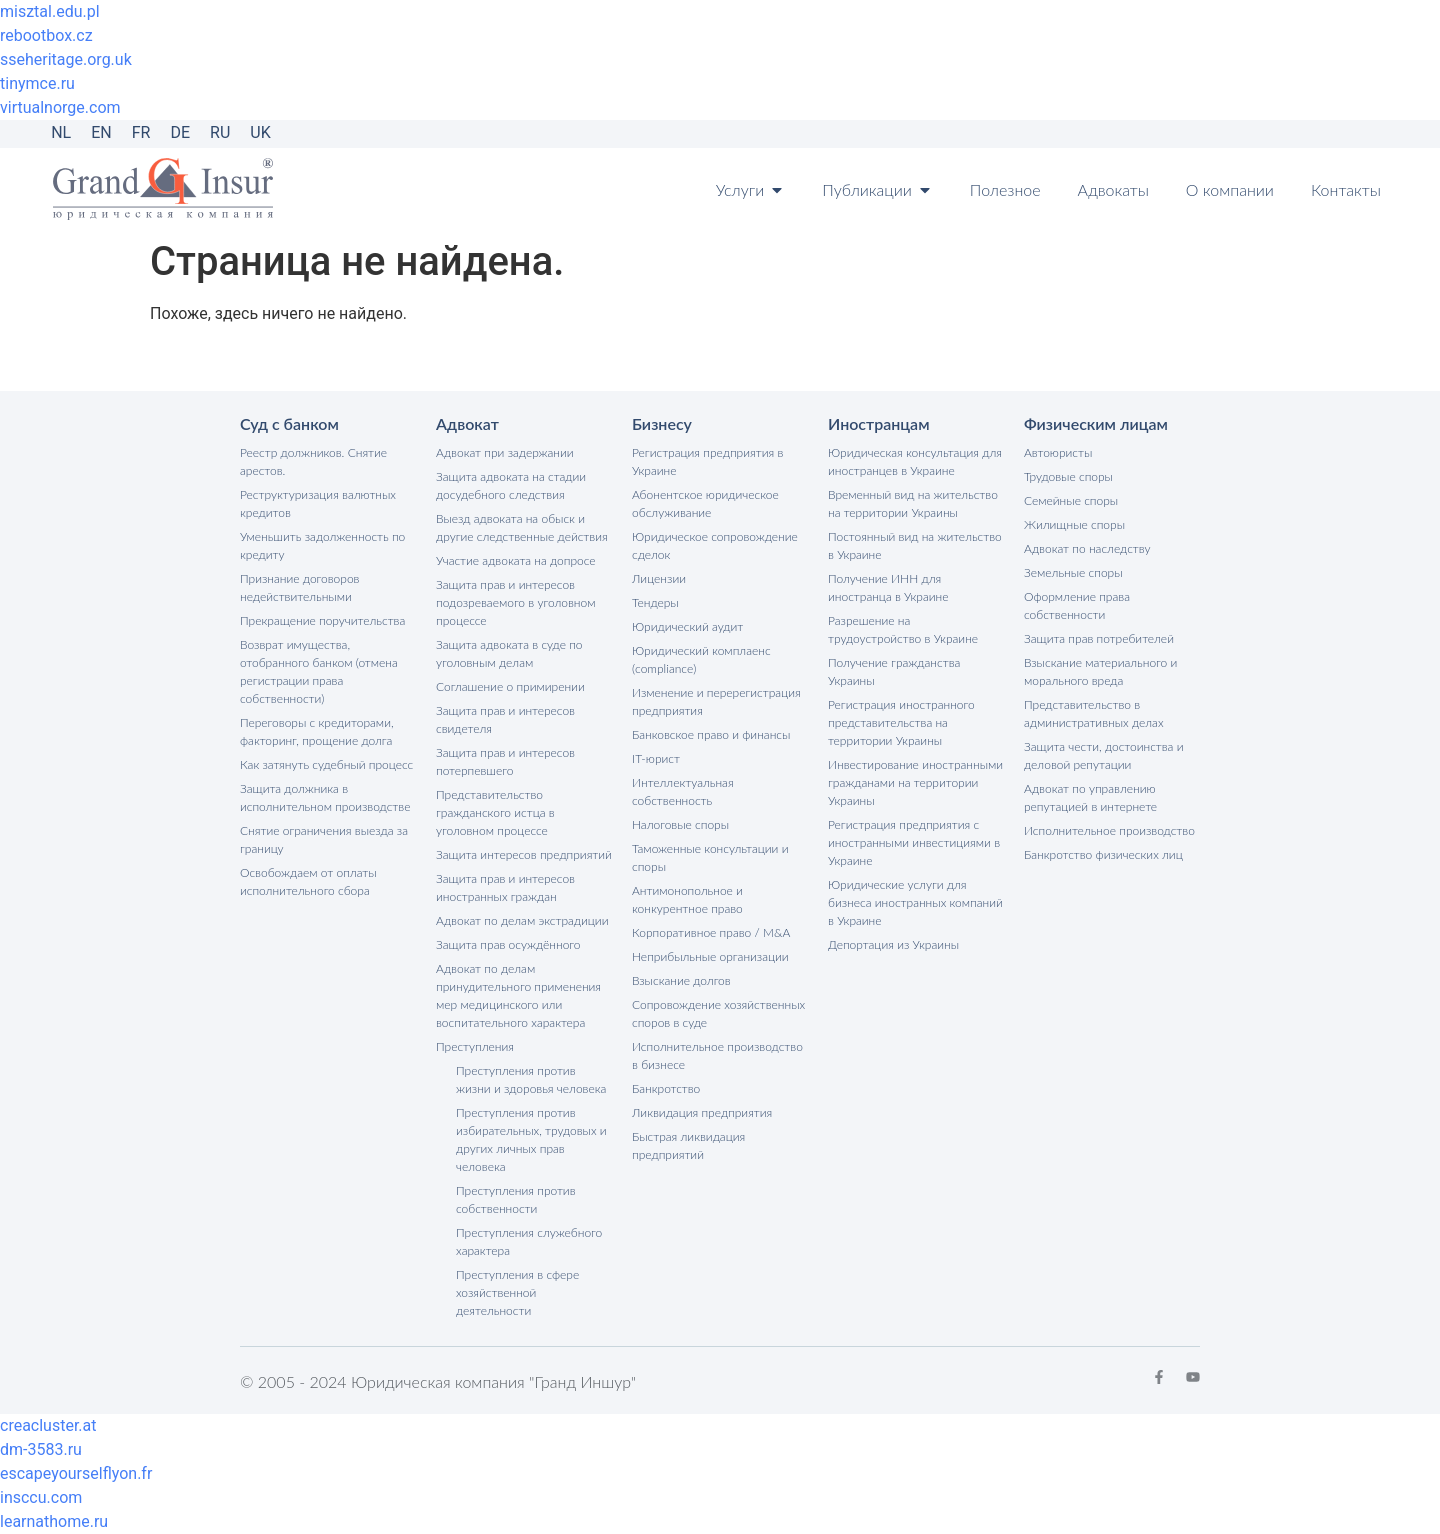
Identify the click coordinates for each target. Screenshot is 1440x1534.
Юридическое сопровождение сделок (715, 545)
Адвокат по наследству (1087, 548)
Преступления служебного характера (529, 1241)
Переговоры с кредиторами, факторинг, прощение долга (317, 731)
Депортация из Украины (893, 944)
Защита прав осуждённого (508, 944)
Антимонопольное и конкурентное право (687, 899)
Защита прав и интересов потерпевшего (505, 761)
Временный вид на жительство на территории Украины (913, 503)
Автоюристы (1058, 452)
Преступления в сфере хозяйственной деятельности (517, 1292)
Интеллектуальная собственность (683, 791)
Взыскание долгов (681, 980)
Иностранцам (879, 423)
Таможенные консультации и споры (710, 857)
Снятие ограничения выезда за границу (324, 839)
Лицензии (659, 578)
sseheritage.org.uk (66, 59)
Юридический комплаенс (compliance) (701, 659)
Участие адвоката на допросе (516, 560)
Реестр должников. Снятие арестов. (313, 461)
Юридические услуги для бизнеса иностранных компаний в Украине (915, 902)
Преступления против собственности (516, 1199)
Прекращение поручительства (322, 620)
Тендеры (655, 602)
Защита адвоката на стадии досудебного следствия (511, 485)
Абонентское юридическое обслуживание (705, 503)
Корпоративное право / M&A (711, 932)
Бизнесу (662, 423)
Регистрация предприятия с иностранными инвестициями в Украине (914, 842)
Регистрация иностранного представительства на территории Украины (901, 722)
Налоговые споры (680, 824)
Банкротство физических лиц (1103, 854)
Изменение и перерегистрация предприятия (716, 701)
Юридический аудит (687, 626)
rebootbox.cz (46, 35)
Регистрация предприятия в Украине (707, 461)
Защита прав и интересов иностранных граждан (505, 887)
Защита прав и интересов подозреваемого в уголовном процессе (515, 602)
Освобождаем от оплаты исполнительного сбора (308, 881)
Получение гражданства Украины (894, 671)
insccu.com (41, 1497)
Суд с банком (289, 423)
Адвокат (467, 423)
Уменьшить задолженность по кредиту (322, 545)
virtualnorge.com (60, 107)
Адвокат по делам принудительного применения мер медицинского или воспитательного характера (518, 995)
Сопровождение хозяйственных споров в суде (718, 1013)
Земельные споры (1073, 572)
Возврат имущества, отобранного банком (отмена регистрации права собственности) (319, 671)
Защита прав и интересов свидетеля (505, 719)
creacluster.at (48, 1425)
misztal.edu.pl (50, 11)
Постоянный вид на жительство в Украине (915, 545)
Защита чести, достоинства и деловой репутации (1103, 755)
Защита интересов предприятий (524, 854)
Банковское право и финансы (711, 734)
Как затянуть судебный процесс (326, 764)
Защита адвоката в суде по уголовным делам (509, 653)
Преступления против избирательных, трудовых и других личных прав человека (531, 1139)
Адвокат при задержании (505, 452)
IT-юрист (656, 758)
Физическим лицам (1096, 423)
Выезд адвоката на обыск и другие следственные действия (522, 527)
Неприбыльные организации (710, 956)
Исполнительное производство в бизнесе (717, 1055)
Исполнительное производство (1109, 830)
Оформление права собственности (1077, 605)
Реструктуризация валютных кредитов (318, 503)
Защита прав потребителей (1099, 638)
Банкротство (666, 1088)
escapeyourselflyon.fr (76, 1473)
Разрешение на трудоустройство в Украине (903, 629)
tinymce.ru (37, 83)
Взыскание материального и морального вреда (1100, 671)
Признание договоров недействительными (300, 587)
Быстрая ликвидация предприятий (688, 1145)
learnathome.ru (54, 1521)
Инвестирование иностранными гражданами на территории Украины (915, 782)
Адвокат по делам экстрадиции (522, 920)
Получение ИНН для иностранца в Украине (888, 587)
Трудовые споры (1068, 476)
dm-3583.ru (41, 1449)
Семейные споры (1071, 500)
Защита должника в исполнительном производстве (325, 797)
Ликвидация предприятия (702, 1112)
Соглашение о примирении (510, 686)
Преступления (475, 1046)
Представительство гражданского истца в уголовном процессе (495, 812)
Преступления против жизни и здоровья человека (531, 1079)
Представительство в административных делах (1094, 713)
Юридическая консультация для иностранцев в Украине (915, 461)
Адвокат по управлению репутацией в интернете (1090, 797)
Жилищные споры (1074, 524)
